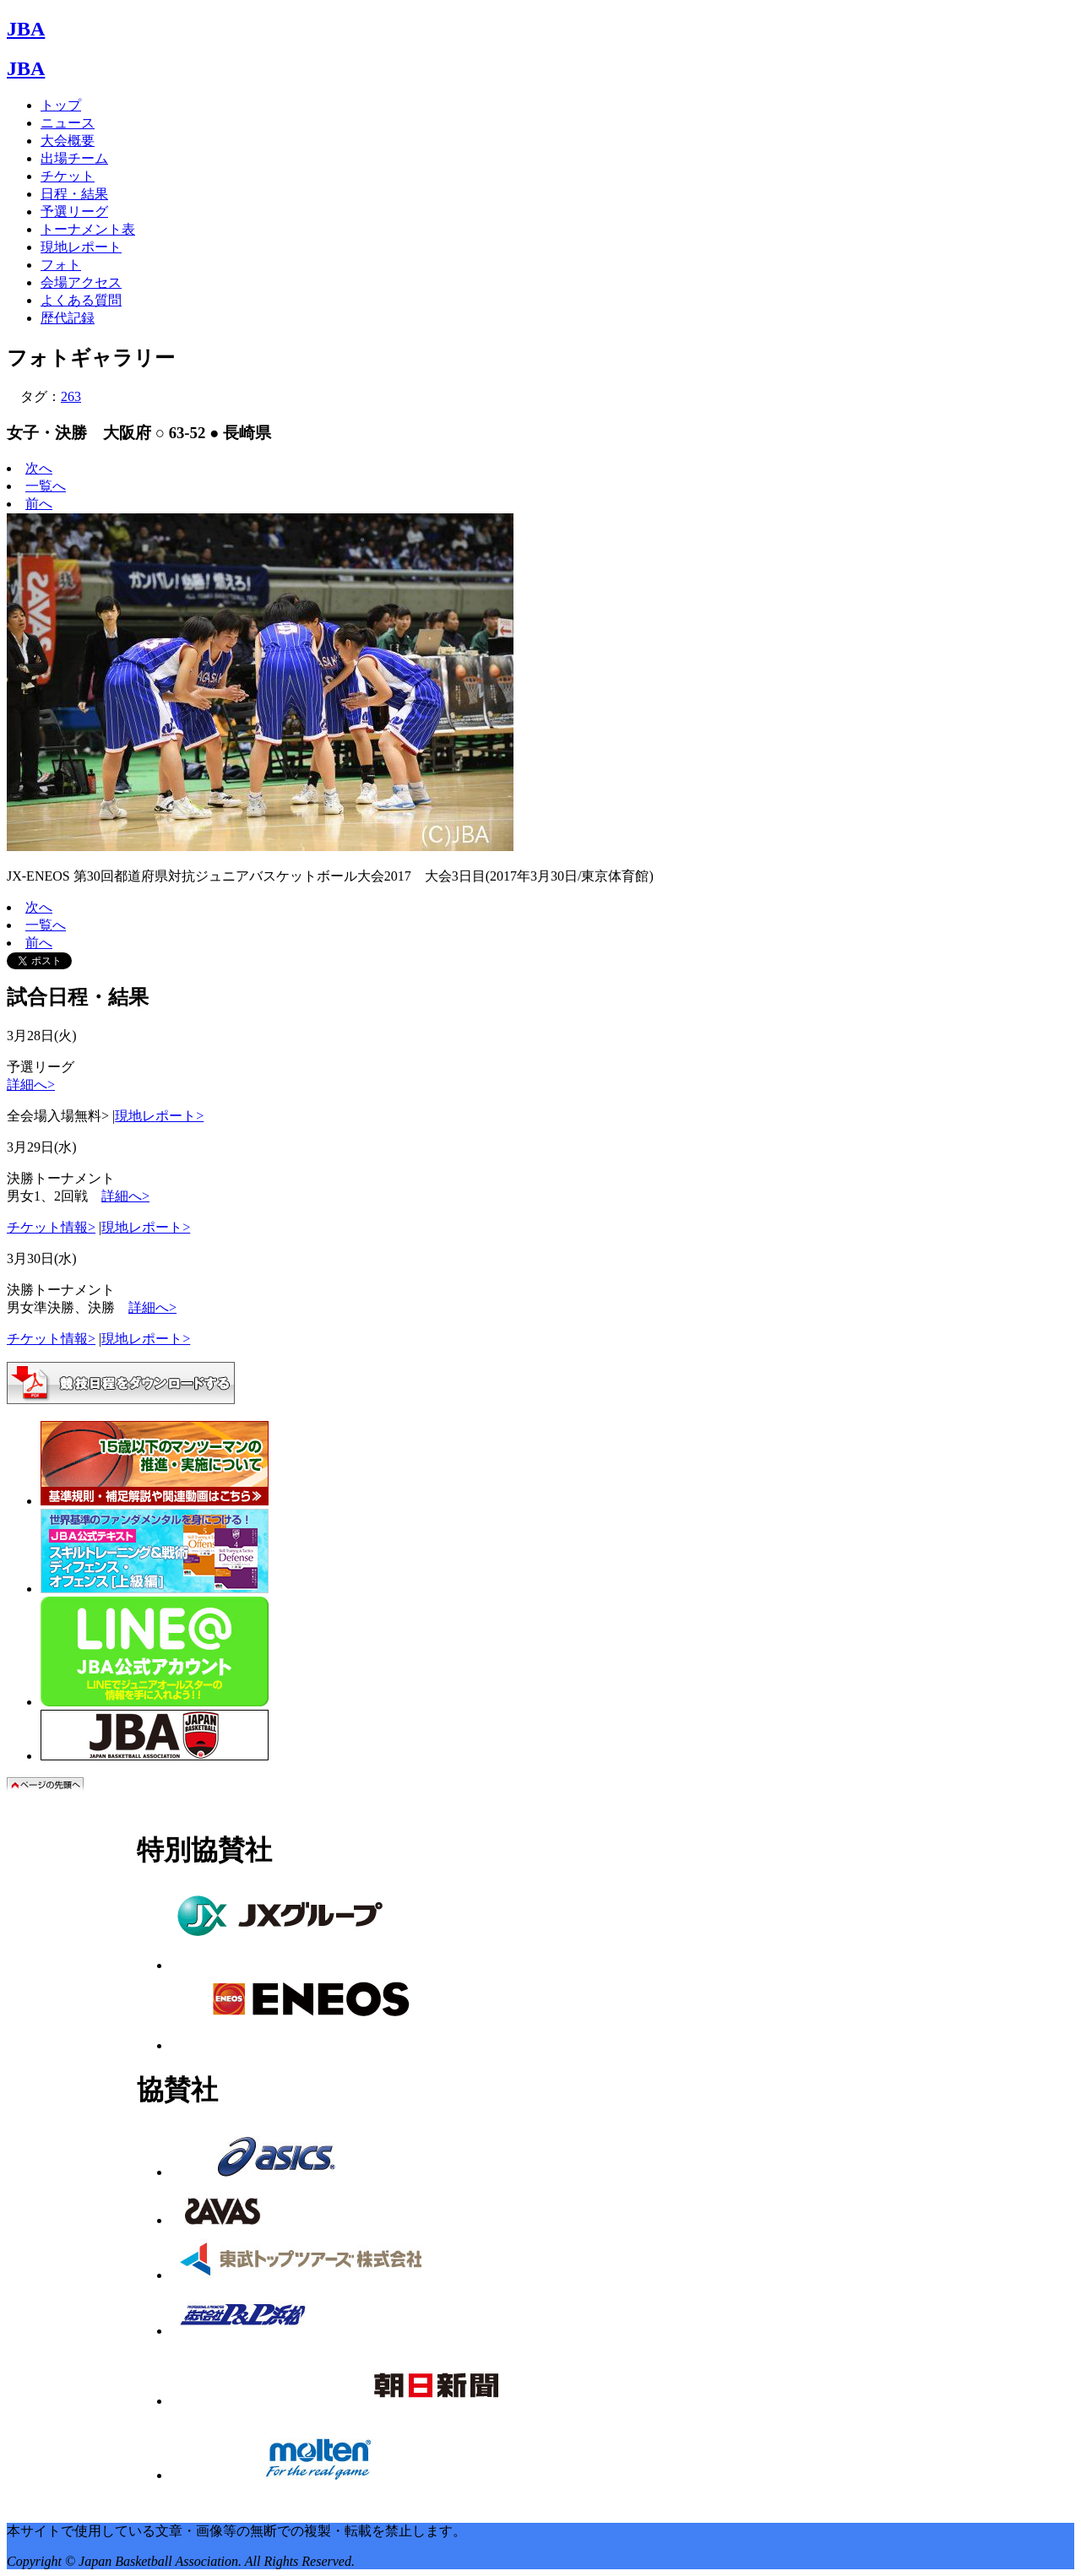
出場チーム (74, 158)
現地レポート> (159, 1116)
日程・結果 (74, 194)
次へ (38, 468)
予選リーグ (74, 211)
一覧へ (45, 486)
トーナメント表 (88, 229)
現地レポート (81, 247)
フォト (61, 265)
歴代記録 (68, 318)
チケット (68, 176)
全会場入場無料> (58, 1116)
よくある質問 (81, 300)
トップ (61, 105)
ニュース (68, 123)
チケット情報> (51, 1227)
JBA (26, 29)
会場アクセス (81, 282)
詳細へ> (31, 1084)
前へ (38, 503)
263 (71, 396)
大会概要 (68, 140)
